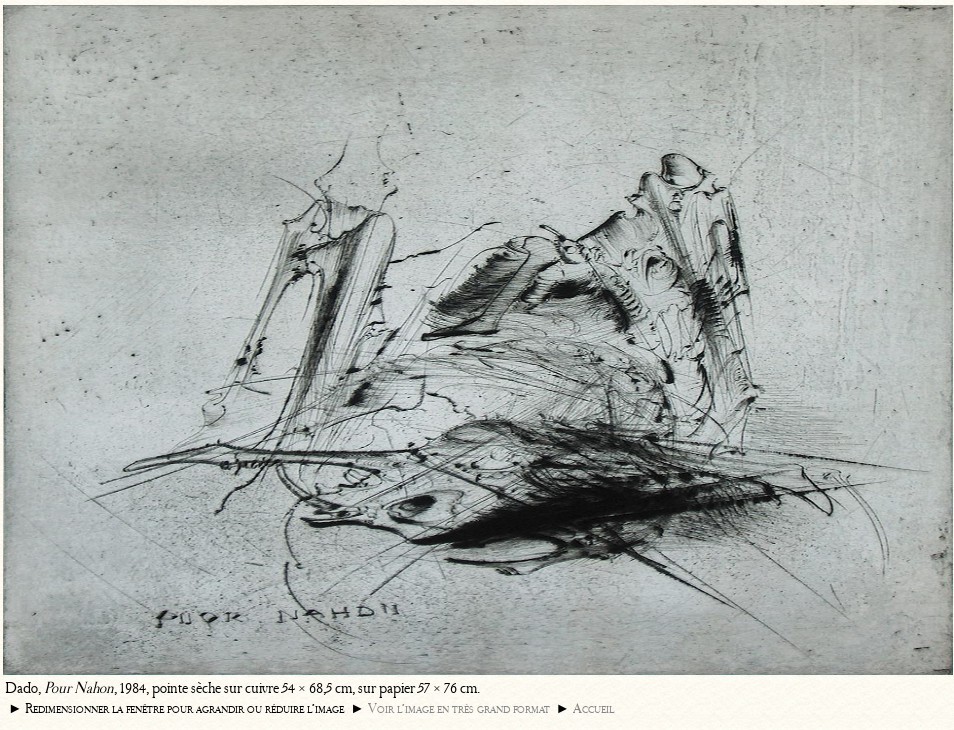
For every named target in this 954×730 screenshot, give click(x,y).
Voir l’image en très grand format (459, 708)
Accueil (593, 708)
